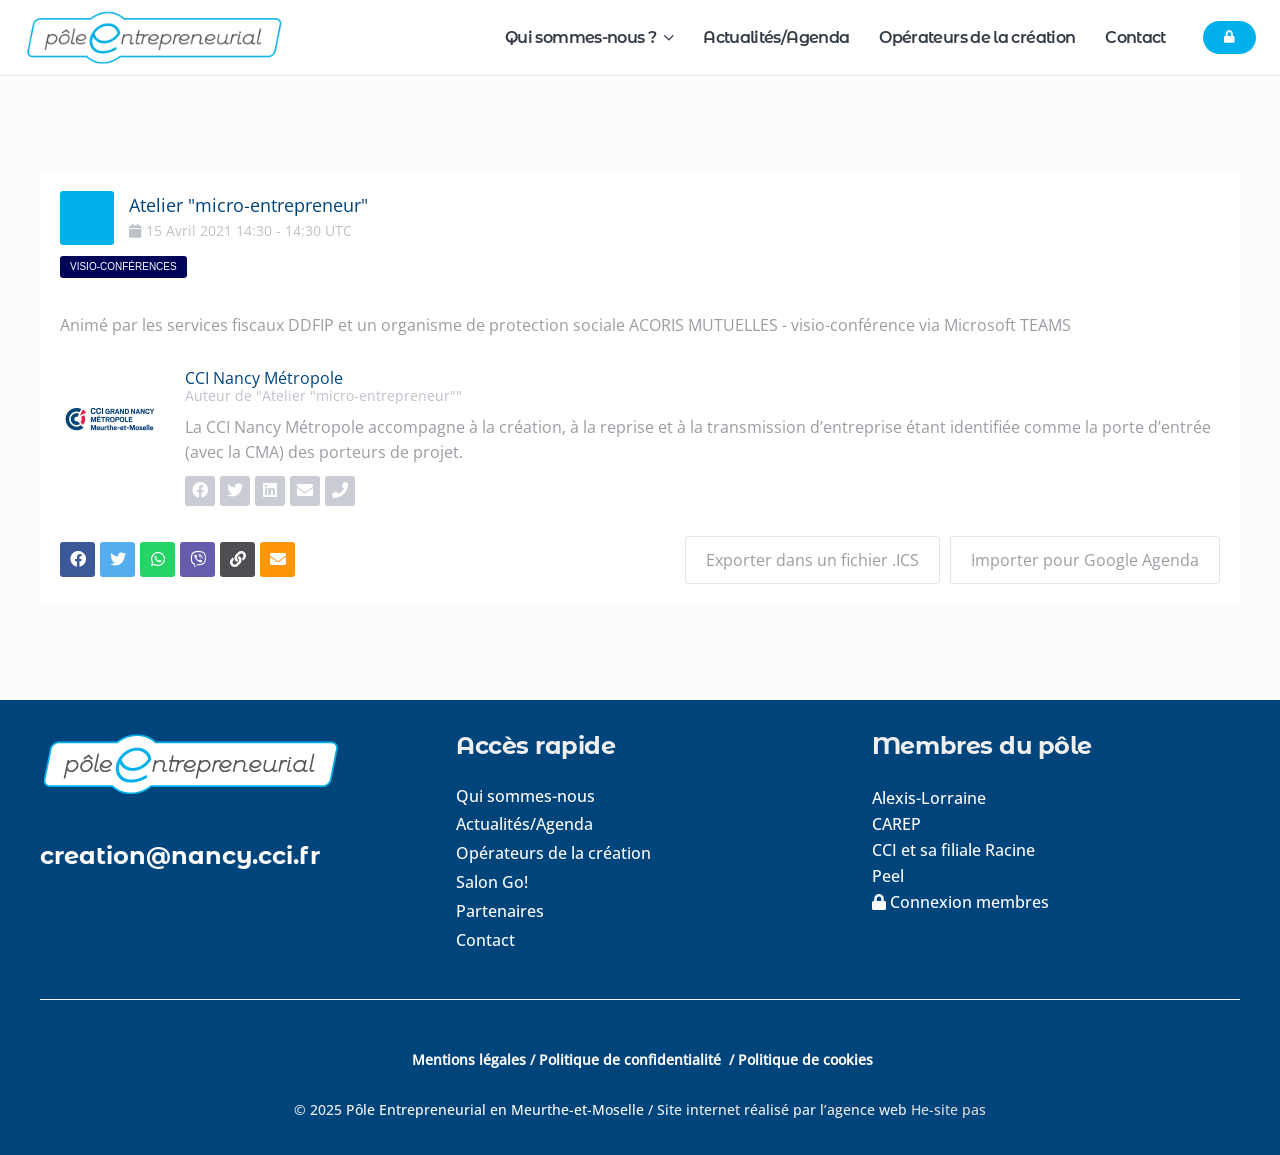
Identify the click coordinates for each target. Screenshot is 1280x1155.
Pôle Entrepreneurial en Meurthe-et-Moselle (495, 1109)
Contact (485, 940)
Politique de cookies (805, 1059)
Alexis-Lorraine (929, 798)
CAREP (896, 824)
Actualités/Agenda (524, 824)
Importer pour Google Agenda (1085, 560)
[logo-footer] (224, 763)
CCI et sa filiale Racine (955, 850)
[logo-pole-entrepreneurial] (153, 37)
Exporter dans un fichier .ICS (812, 560)
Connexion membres (960, 902)
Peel (888, 876)
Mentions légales (469, 1059)
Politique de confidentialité (632, 1059)
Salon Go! (492, 882)
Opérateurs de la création (553, 853)
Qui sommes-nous (525, 796)
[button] (664, 37)
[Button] (1229, 38)
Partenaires (500, 911)
